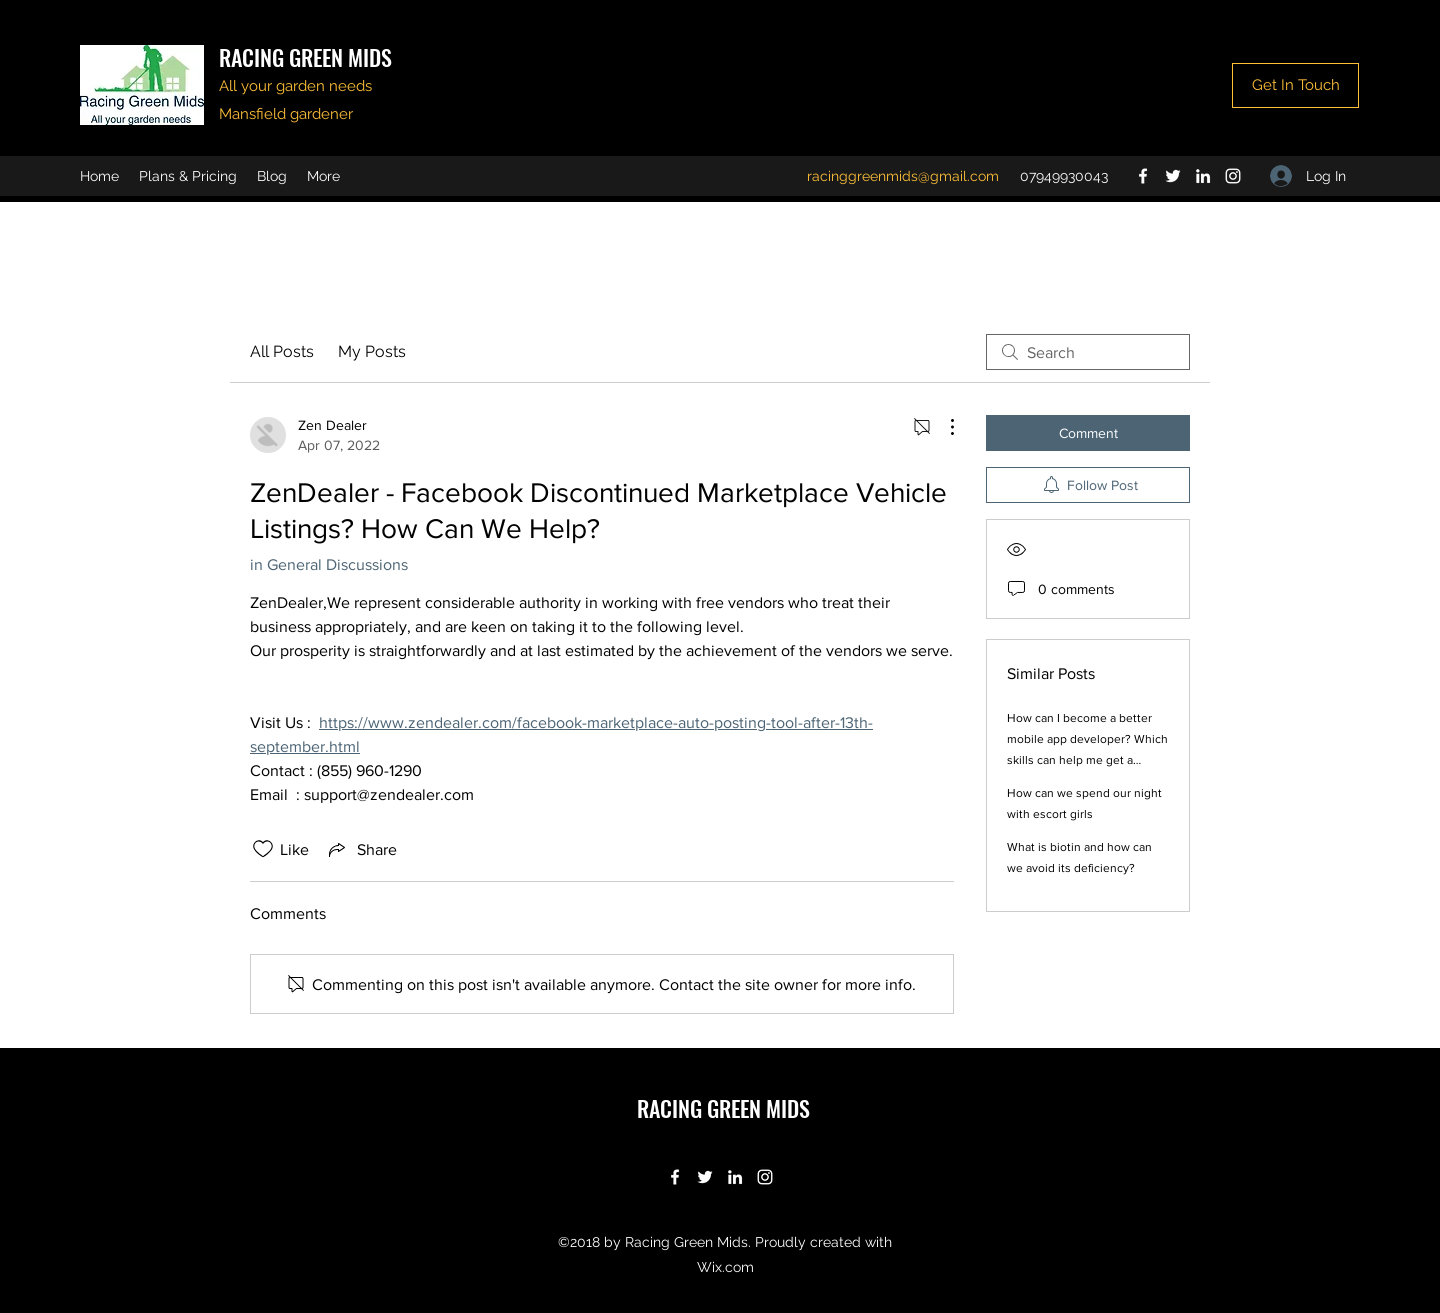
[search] (1088, 352)
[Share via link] (361, 849)
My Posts (372, 351)
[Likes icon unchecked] (263, 849)
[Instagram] (1233, 176)
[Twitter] (1173, 176)
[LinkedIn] (1203, 176)
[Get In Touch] (1295, 85)
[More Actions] (942, 427)
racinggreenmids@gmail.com (903, 176)
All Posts (282, 351)
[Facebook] (1143, 176)
